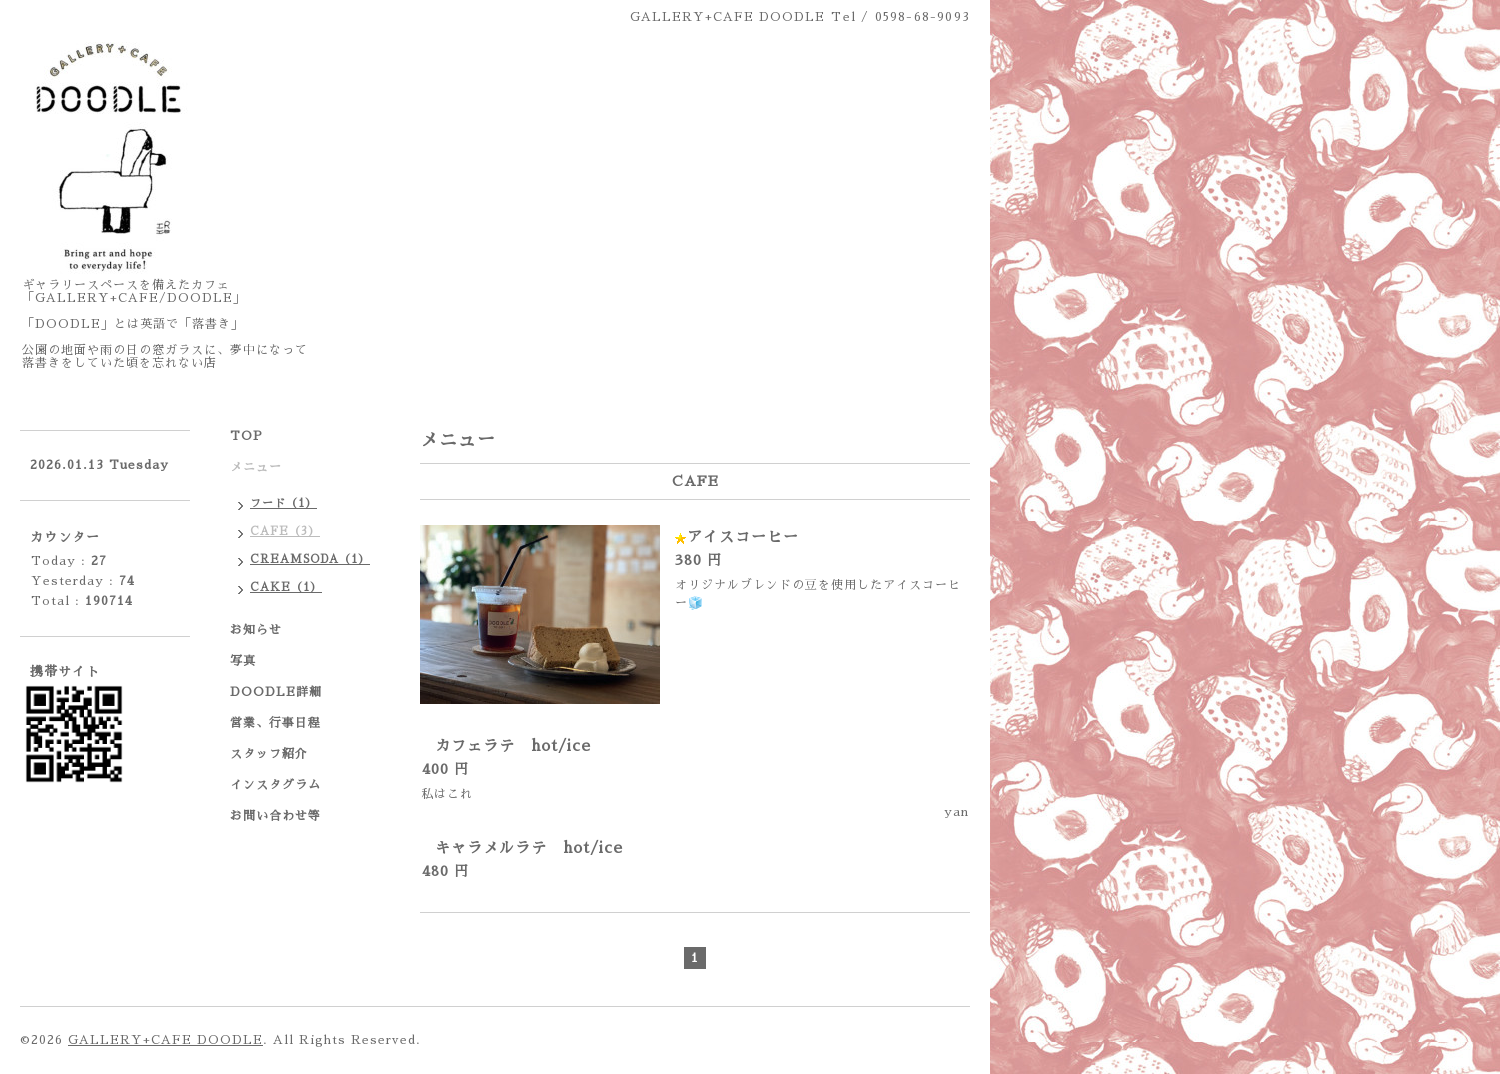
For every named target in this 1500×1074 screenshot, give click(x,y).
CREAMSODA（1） (310, 559)
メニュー (256, 467)
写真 (243, 661)
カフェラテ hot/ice (513, 745)
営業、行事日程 (275, 723)
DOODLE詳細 (276, 692)
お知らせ (256, 630)
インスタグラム (275, 785)
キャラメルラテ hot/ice (529, 847)
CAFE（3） (285, 531)
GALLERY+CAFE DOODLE (165, 1040)
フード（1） (283, 503)
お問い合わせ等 (275, 816)
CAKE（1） (286, 587)
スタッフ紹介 (269, 754)
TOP (246, 436)
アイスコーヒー (743, 536)
